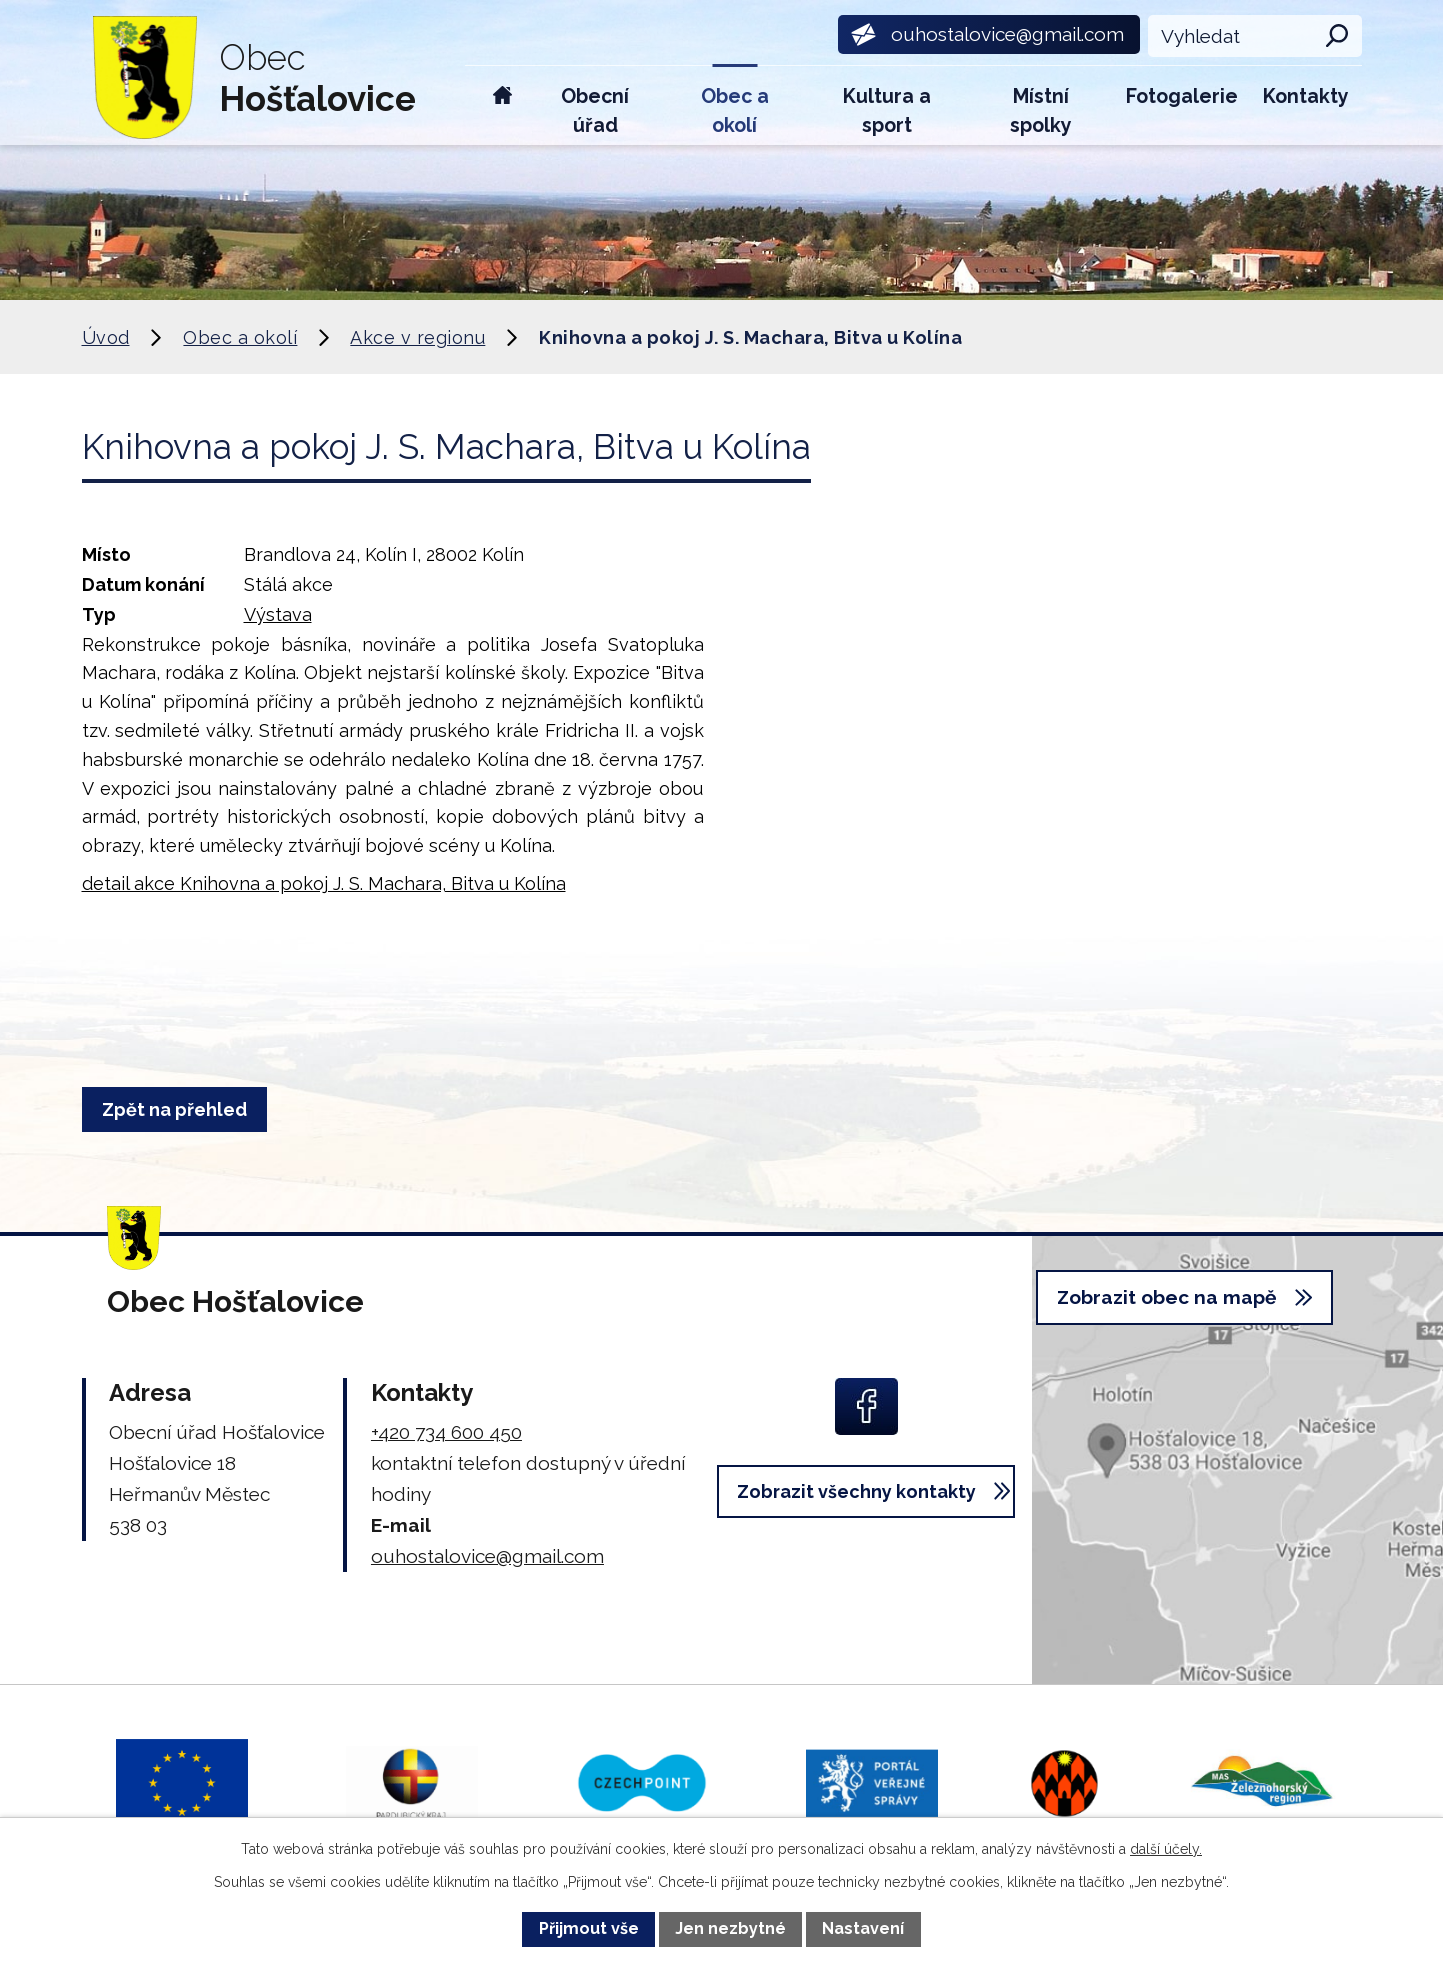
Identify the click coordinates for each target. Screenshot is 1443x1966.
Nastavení (863, 1928)
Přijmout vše (589, 1928)
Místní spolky (1041, 111)
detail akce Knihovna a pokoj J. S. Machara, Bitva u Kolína (324, 883)
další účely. (1166, 1849)
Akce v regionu (417, 337)
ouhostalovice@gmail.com (487, 1556)
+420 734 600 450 (446, 1432)
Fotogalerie (1182, 96)
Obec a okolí (735, 111)
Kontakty (1306, 96)
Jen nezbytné (730, 1928)
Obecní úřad (595, 111)
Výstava (278, 614)
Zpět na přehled (181, 1109)
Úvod (502, 105)
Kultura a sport (887, 111)
